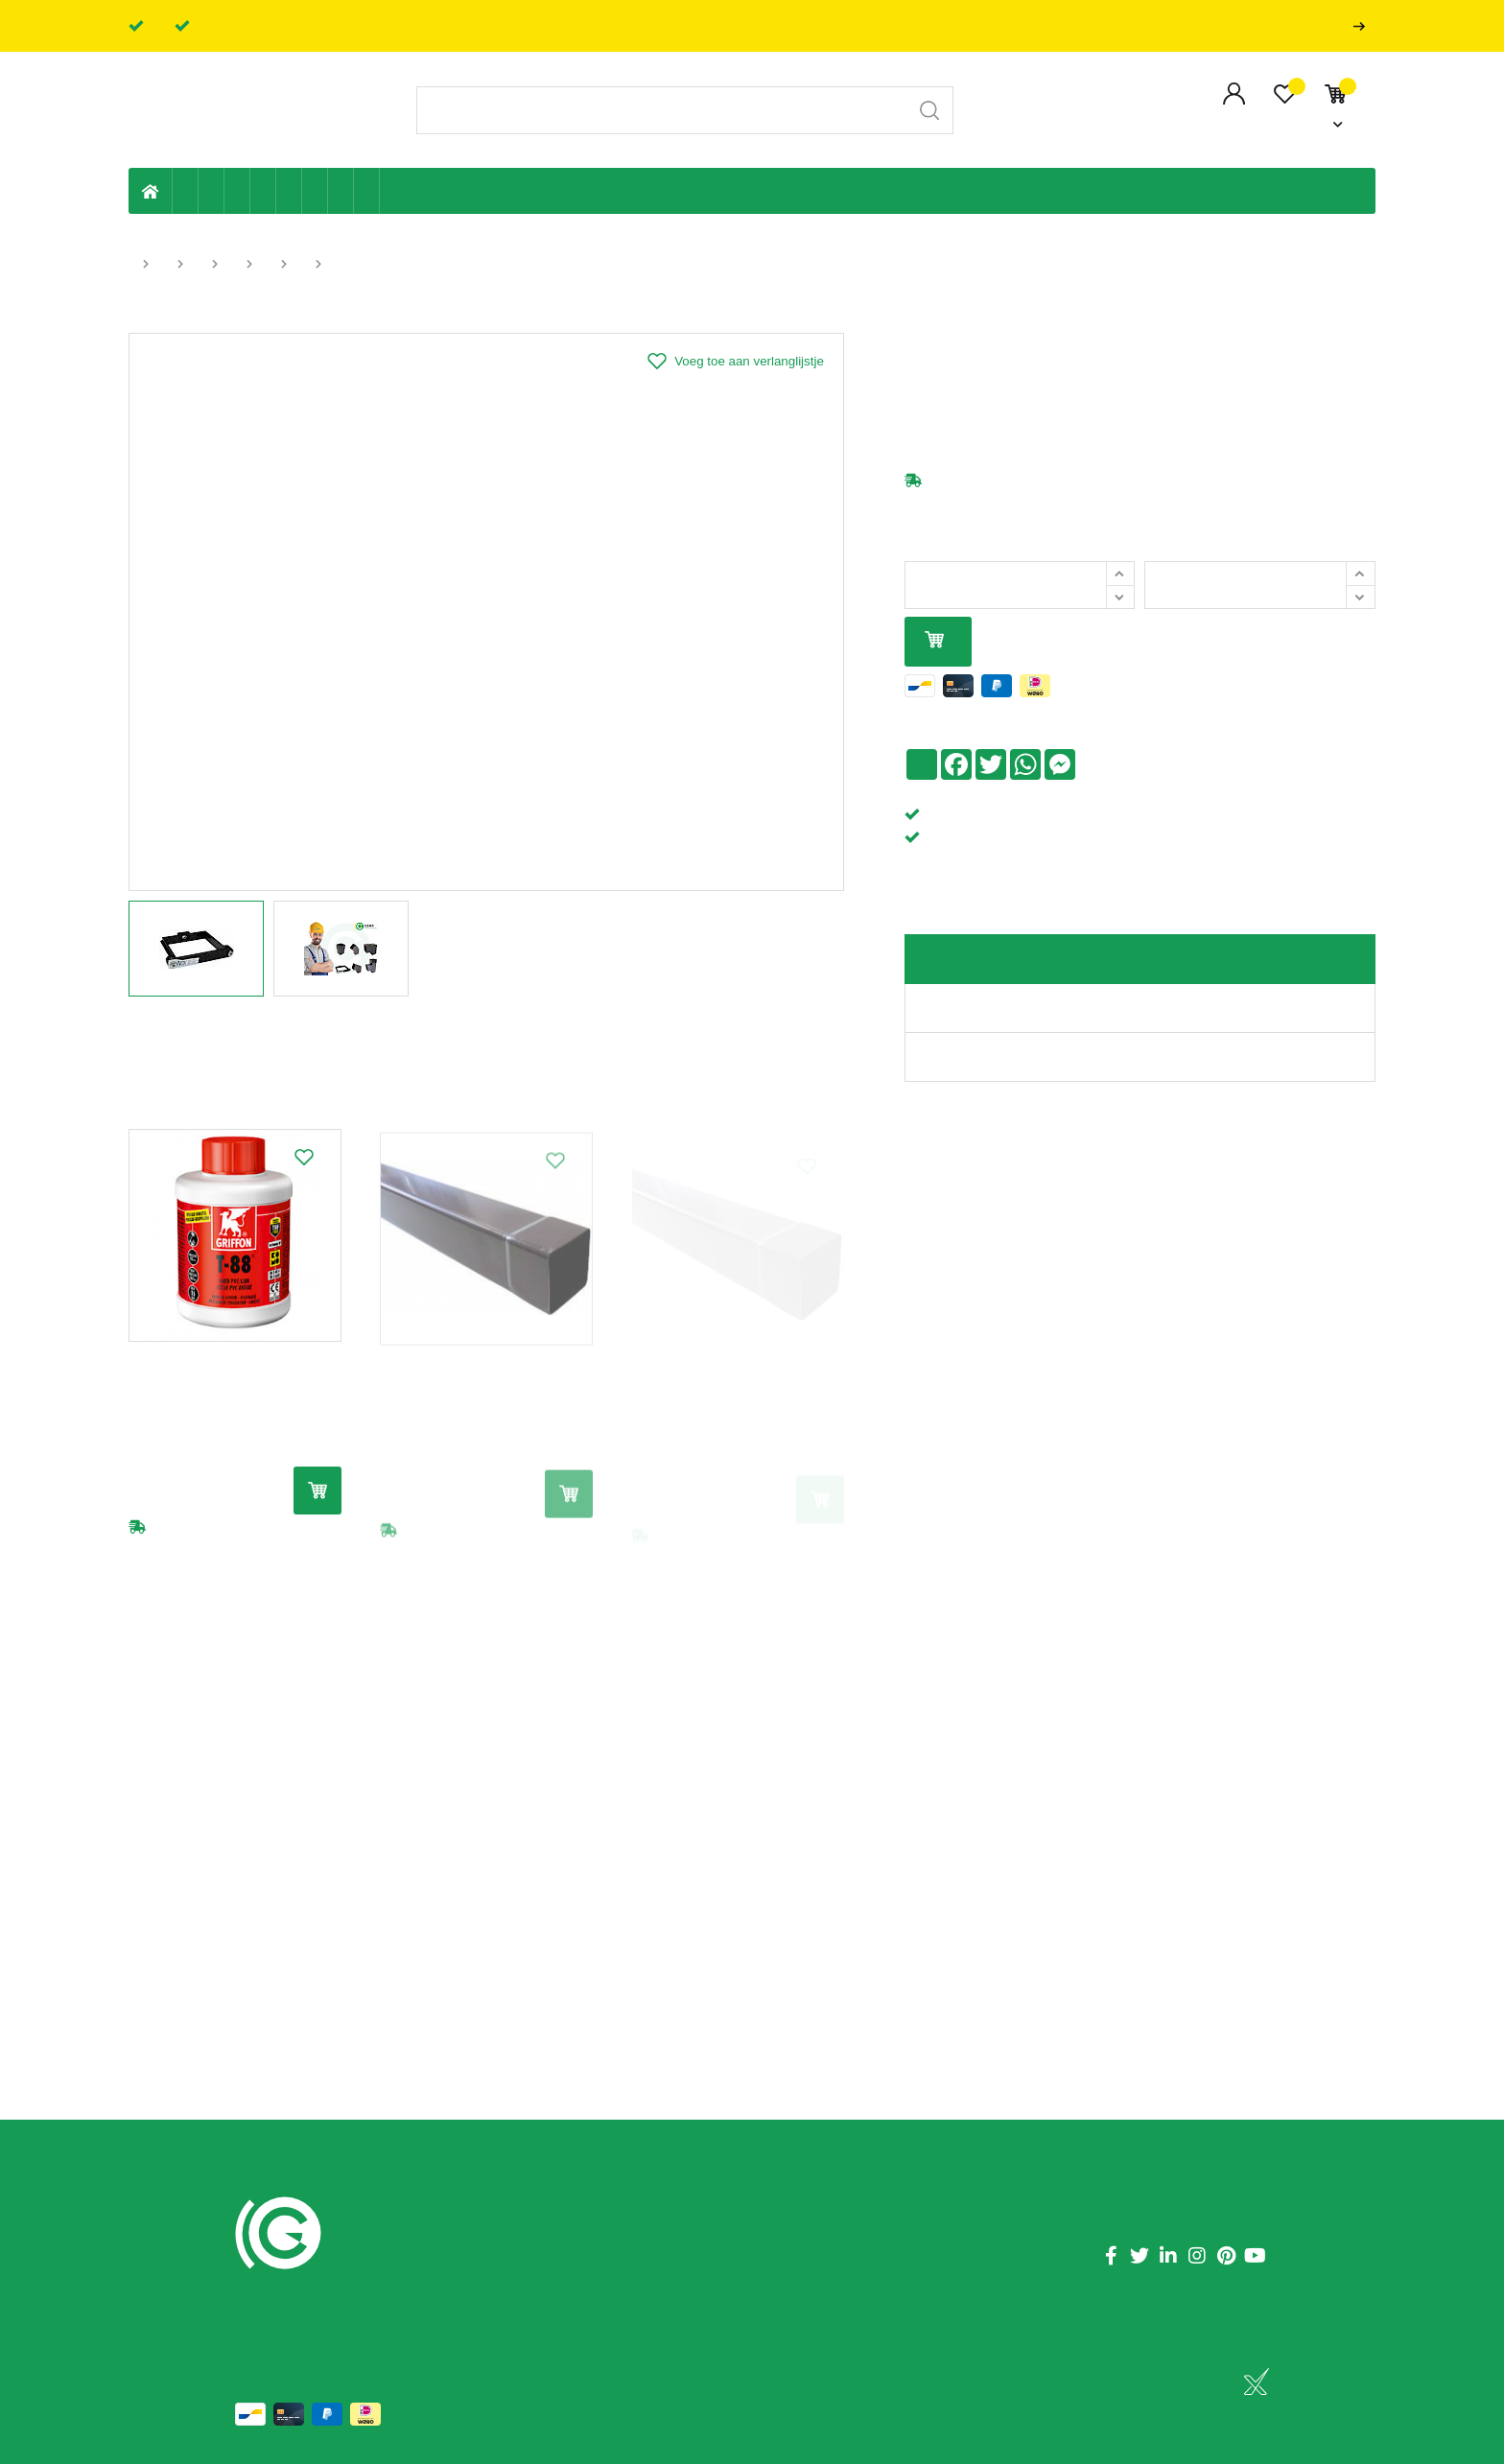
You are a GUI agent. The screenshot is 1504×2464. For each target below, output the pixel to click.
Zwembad (367, 191)
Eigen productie (186, 191)
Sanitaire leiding (263, 191)
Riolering (211, 191)
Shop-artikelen (341, 191)
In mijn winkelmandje (934, 641)
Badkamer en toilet (392, 191)
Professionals (1363, 26)
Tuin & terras (237, 191)
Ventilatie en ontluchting (289, 191)
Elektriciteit (315, 191)
